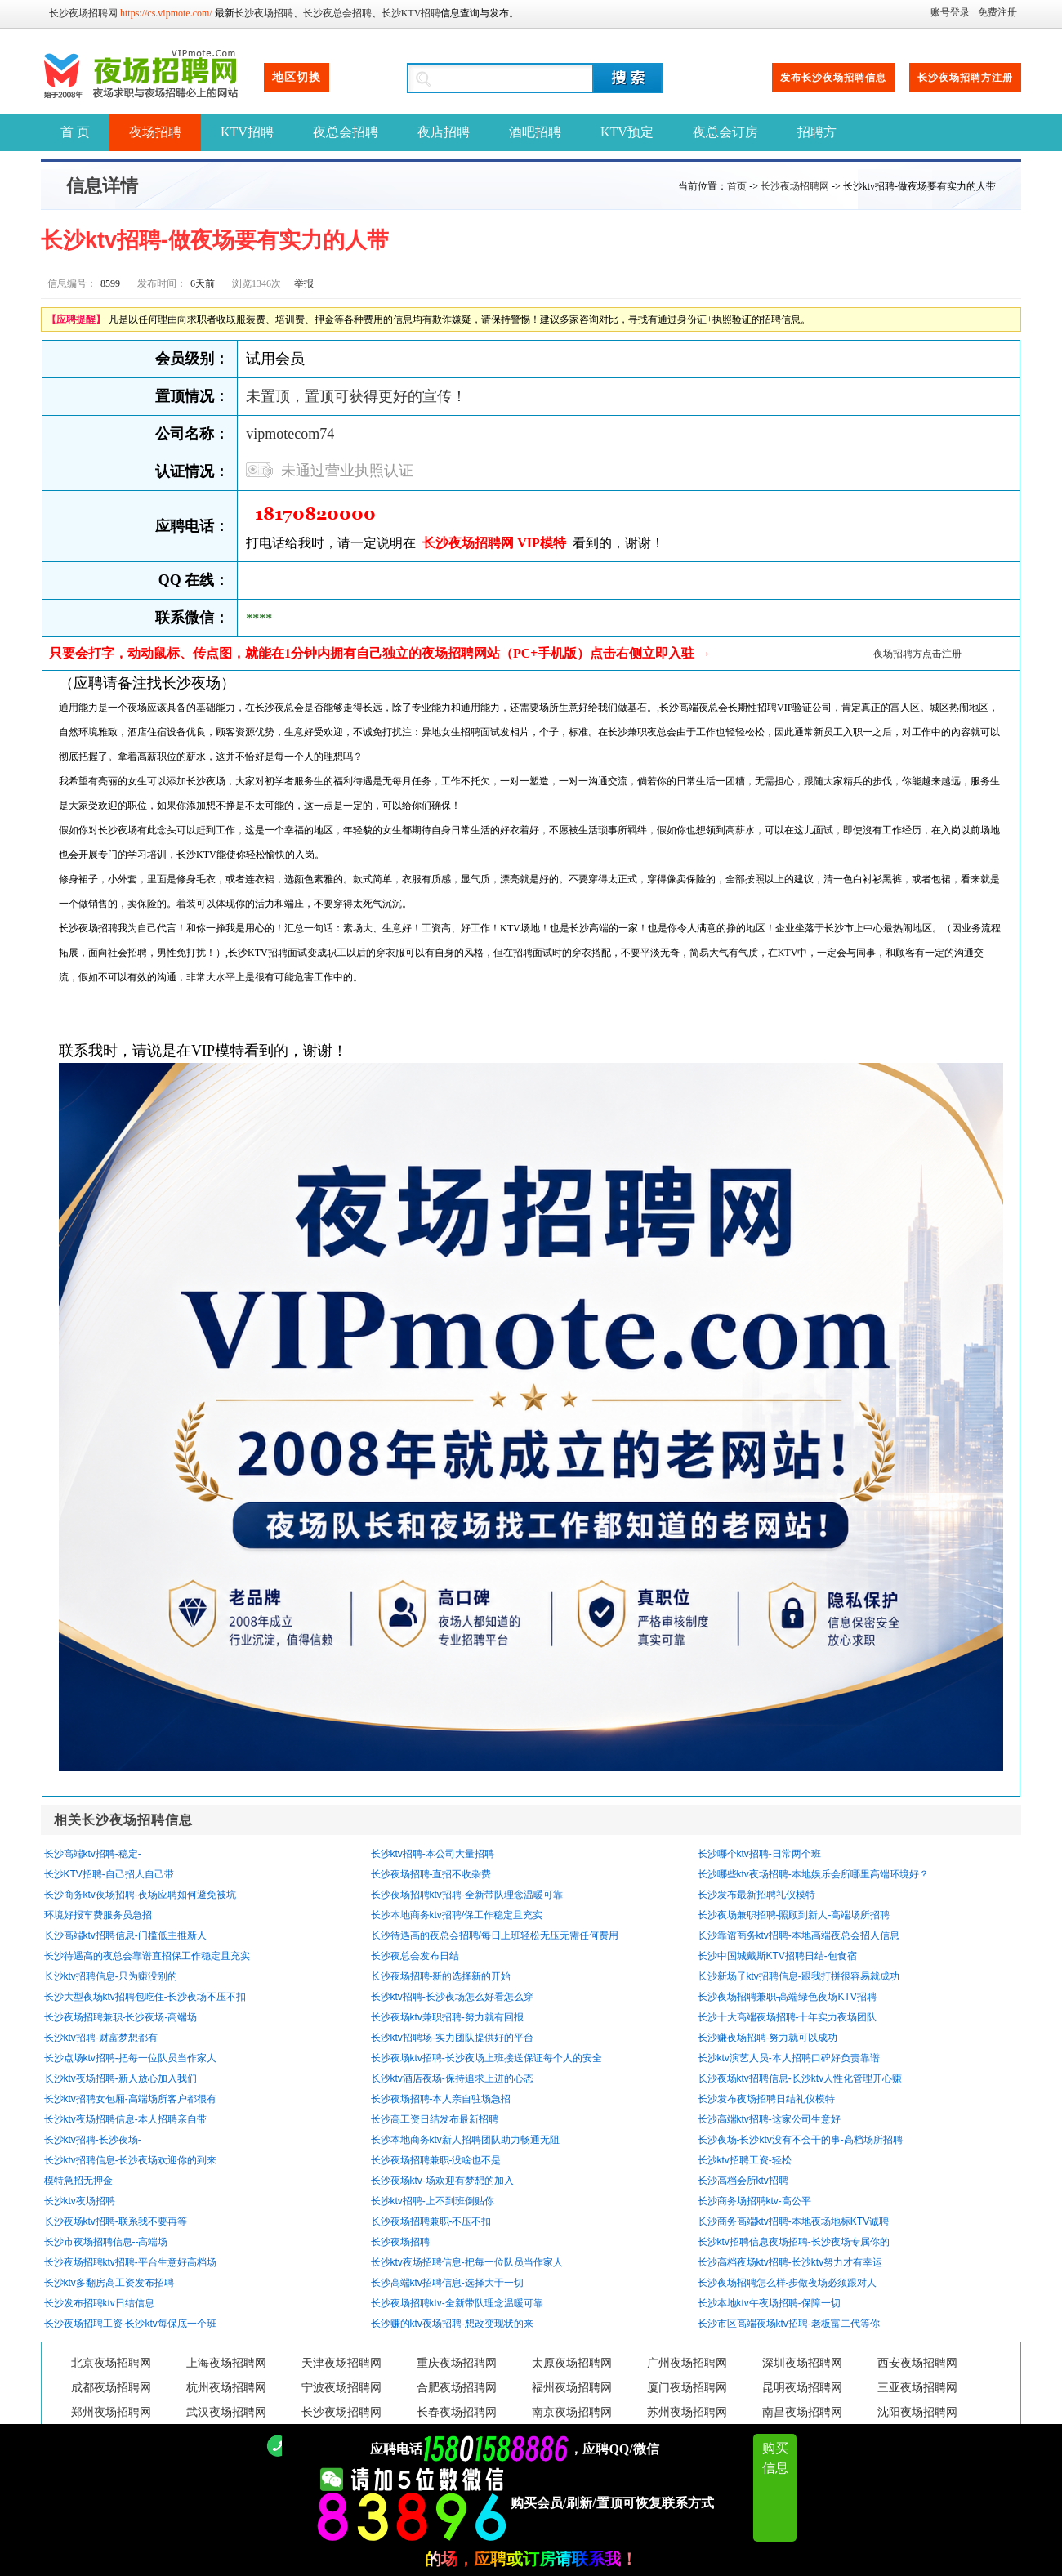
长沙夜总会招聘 (337, 13)
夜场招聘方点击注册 (917, 653)
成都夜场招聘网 (111, 2388)
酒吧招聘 (535, 132)
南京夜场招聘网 (572, 2412)
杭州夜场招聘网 (226, 2388)
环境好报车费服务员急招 (98, 1915)
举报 (304, 283)
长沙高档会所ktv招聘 (743, 2180)
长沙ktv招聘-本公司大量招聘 (432, 1853)
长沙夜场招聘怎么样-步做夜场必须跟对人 (787, 2282)
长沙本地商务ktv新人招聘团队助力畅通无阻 (465, 2139)
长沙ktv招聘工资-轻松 (745, 2160)
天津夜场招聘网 (341, 2363)
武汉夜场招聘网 (226, 2412)
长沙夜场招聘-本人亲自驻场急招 (441, 2099)
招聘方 (817, 132)
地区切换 (296, 77)
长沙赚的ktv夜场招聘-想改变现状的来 (452, 2323)
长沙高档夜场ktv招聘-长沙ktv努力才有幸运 (790, 2262)
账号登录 (950, 12)
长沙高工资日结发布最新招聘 (434, 2119)
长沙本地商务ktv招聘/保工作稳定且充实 (457, 1915)
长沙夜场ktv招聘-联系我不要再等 (115, 2221)
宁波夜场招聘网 (341, 2388)
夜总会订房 (725, 132)
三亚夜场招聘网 (917, 2388)
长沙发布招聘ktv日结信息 (99, 2303)
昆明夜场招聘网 (802, 2388)
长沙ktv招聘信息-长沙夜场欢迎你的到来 (130, 2160)
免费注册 (997, 12)
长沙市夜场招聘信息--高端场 (106, 2242)
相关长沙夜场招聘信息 (123, 1820)
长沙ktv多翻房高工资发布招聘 (109, 2282)
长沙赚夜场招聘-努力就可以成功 (768, 2037)
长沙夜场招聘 (263, 13)
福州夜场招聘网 (572, 2388)
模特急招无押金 (78, 2180)
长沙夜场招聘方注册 (965, 77)
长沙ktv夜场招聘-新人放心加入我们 (120, 2078)
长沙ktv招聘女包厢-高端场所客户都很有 (130, 2099)
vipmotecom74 (290, 434)
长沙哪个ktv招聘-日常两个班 (759, 1853)
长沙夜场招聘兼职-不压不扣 (431, 2221)
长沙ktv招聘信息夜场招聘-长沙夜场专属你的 (794, 2242)
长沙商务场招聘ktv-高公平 (754, 2201)
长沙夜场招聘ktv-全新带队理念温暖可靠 (457, 2303)
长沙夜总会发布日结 (415, 1956)
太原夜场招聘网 (572, 2363)
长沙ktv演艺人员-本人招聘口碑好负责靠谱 (789, 2058)
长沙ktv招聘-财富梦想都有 (101, 2037)
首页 (737, 186)
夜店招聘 (443, 132)
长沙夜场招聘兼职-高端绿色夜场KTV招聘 (787, 1996)
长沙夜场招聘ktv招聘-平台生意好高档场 (130, 2262)
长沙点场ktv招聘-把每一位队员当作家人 (130, 2058)
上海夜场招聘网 (226, 2363)
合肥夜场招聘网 (457, 2388)
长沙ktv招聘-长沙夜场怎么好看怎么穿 (452, 1996)
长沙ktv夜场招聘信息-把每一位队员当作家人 (467, 2262)
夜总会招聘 (345, 132)
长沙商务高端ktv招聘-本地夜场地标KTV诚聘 (794, 2221)
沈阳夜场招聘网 (917, 2412)
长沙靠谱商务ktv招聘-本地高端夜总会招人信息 (798, 1935)
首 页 (75, 132)
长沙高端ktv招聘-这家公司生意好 (769, 2119)
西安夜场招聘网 (917, 2363)
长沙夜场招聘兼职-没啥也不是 (436, 2160)
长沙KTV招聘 (411, 13)
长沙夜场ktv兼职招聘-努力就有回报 (447, 2017)
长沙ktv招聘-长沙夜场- (92, 2139)
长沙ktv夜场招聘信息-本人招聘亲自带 (125, 2119)
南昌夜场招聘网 (802, 2412)
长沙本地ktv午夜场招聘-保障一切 (769, 2303)
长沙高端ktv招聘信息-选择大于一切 (447, 2282)
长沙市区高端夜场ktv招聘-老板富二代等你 (789, 2323)
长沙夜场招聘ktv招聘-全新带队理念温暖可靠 (467, 1894)
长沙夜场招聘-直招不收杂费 (431, 1874)
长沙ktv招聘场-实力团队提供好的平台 (452, 2037)
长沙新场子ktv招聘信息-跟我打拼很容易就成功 (798, 1976)
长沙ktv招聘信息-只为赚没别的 (110, 1976)
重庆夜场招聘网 (457, 2363)
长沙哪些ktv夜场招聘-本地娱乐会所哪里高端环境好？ (813, 1874)
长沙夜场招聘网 (83, 13)
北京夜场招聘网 (111, 2363)
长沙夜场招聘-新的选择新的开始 (441, 1976)
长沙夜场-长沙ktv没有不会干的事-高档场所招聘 (800, 2139)
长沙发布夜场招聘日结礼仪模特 (766, 2099)
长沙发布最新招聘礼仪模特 (756, 1894)
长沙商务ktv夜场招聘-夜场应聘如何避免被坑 (140, 1894)
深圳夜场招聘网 (802, 2363)
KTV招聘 (247, 132)
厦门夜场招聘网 (687, 2388)
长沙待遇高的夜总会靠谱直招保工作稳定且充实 (147, 1956)
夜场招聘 (155, 132)
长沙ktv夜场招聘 (79, 2201)
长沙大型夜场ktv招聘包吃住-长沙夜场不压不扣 (145, 1996)
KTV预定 (627, 132)
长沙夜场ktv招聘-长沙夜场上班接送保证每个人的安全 (486, 2058)
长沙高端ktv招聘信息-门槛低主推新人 (125, 1935)
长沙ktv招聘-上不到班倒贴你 (432, 2201)
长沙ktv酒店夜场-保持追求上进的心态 (452, 2078)
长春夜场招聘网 (457, 2412)
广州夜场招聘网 (687, 2363)
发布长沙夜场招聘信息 (833, 77)
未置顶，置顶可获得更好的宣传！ (356, 396)
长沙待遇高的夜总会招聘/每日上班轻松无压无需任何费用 (494, 1935)
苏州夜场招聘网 (687, 2412)
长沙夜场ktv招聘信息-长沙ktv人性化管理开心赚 (800, 2078)
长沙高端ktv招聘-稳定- (92, 1853)
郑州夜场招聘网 (111, 2412)
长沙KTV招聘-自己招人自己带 (109, 1874)
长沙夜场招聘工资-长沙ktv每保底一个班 (130, 2323)
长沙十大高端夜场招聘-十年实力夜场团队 (787, 2017)
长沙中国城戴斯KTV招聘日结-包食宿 (777, 1956)
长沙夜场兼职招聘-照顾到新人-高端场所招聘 (794, 1915)
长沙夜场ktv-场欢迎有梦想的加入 (442, 2180)
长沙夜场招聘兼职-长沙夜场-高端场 (121, 2017)
